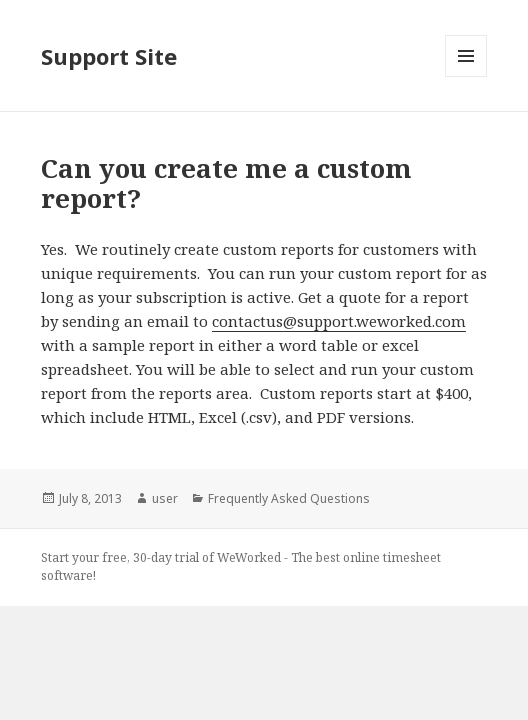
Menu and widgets (466, 76)
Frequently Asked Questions (289, 498)
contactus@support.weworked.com (339, 321)
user (165, 498)
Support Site (109, 56)
